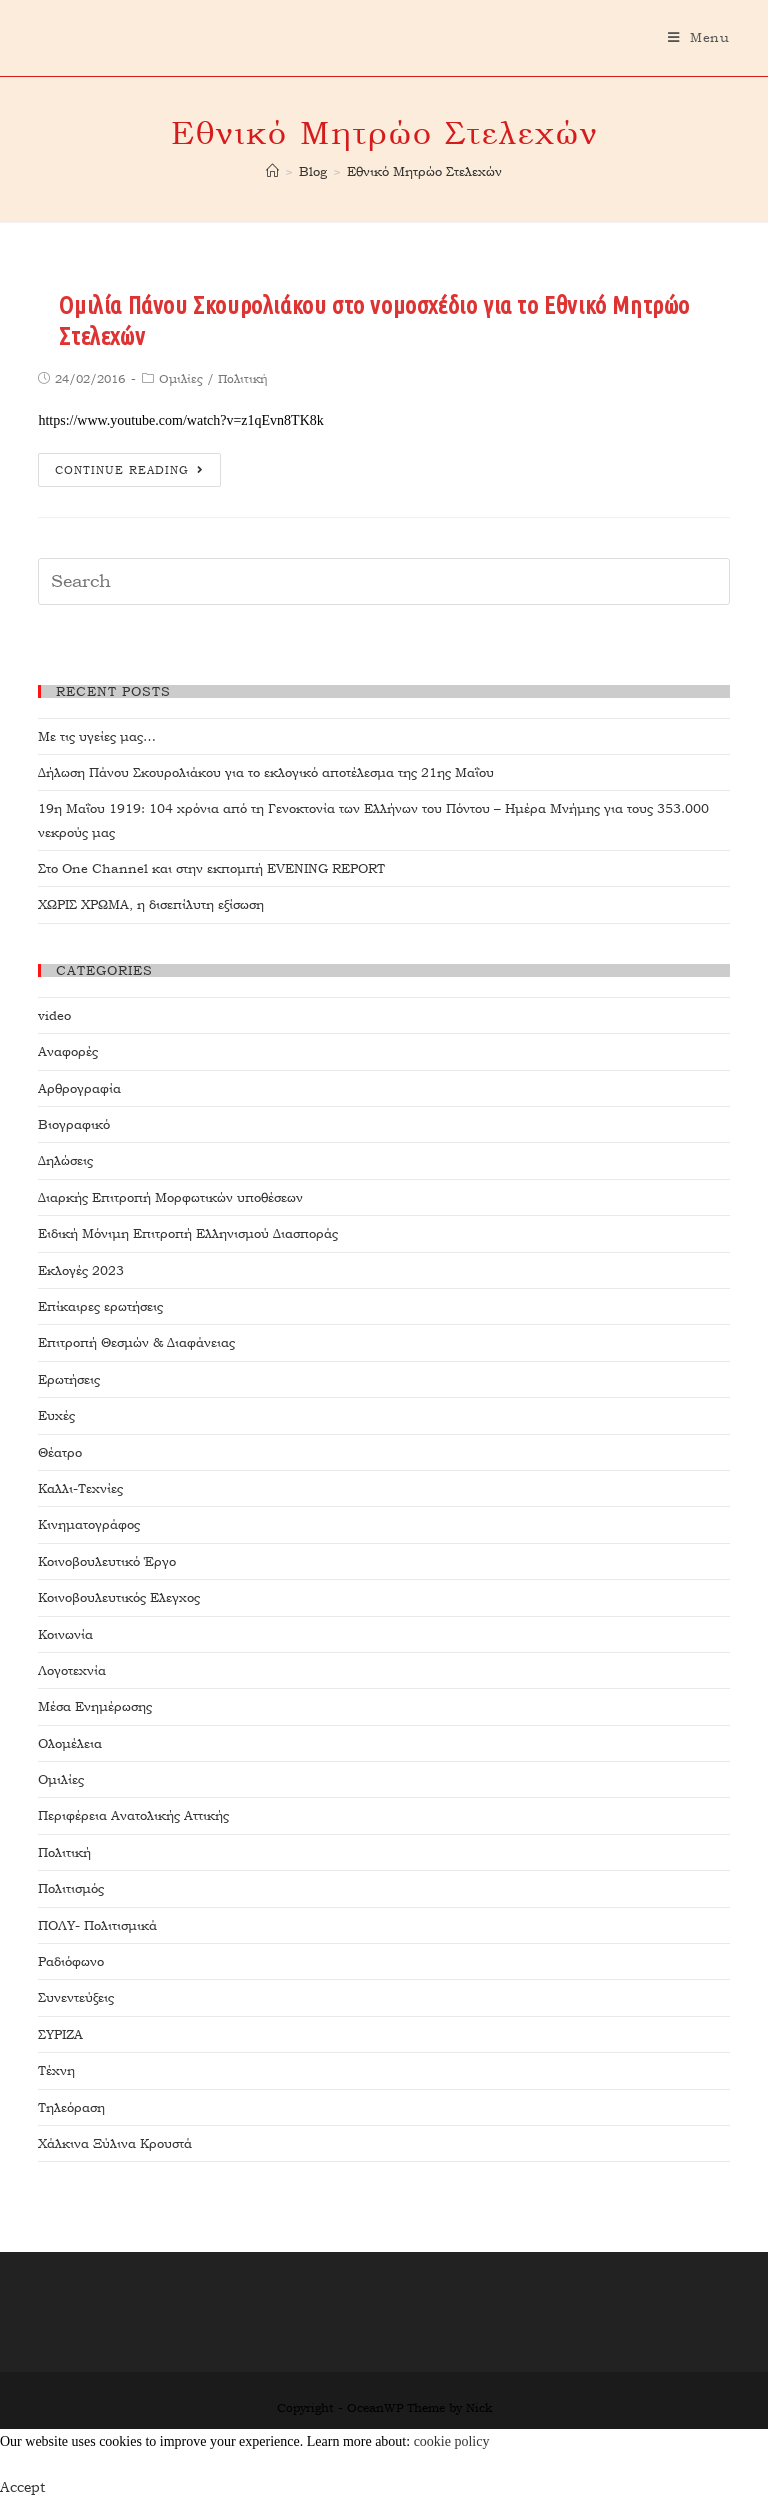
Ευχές (56, 1415)
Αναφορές (68, 1051)
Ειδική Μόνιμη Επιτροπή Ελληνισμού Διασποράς (188, 1233)
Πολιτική (243, 379)
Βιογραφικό (74, 1124)
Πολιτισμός (71, 1888)
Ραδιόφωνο (71, 1961)
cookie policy (452, 2441)
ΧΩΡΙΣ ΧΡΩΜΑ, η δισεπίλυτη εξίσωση (151, 904)
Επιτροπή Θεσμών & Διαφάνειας (136, 1342)
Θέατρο (60, 1452)
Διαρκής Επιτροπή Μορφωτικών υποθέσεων (170, 1197)
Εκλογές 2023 (81, 1270)
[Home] (272, 171)
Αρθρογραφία (79, 1088)
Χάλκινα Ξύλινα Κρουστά (115, 2143)
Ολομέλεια (70, 1743)
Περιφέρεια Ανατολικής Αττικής (133, 1815)
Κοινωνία (65, 1634)
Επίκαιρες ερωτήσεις (100, 1306)
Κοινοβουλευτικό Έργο (107, 1561)
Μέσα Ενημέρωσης (95, 1706)
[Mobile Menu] (699, 37)
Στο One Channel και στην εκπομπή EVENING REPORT (211, 868)
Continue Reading (129, 470)
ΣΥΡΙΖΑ (60, 2034)
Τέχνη (56, 2070)
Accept (22, 2487)
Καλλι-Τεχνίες (80, 1488)
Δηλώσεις (65, 1160)
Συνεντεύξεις (76, 1997)
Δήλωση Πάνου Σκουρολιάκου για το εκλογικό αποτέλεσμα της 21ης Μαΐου (266, 772)
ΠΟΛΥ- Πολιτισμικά (97, 1925)
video (54, 1015)
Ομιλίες (181, 379)
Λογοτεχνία (72, 1670)
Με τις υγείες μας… (97, 736)
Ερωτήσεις (69, 1379)
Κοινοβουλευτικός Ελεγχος (119, 1597)
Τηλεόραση (71, 2107)
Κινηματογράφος (89, 1524)
